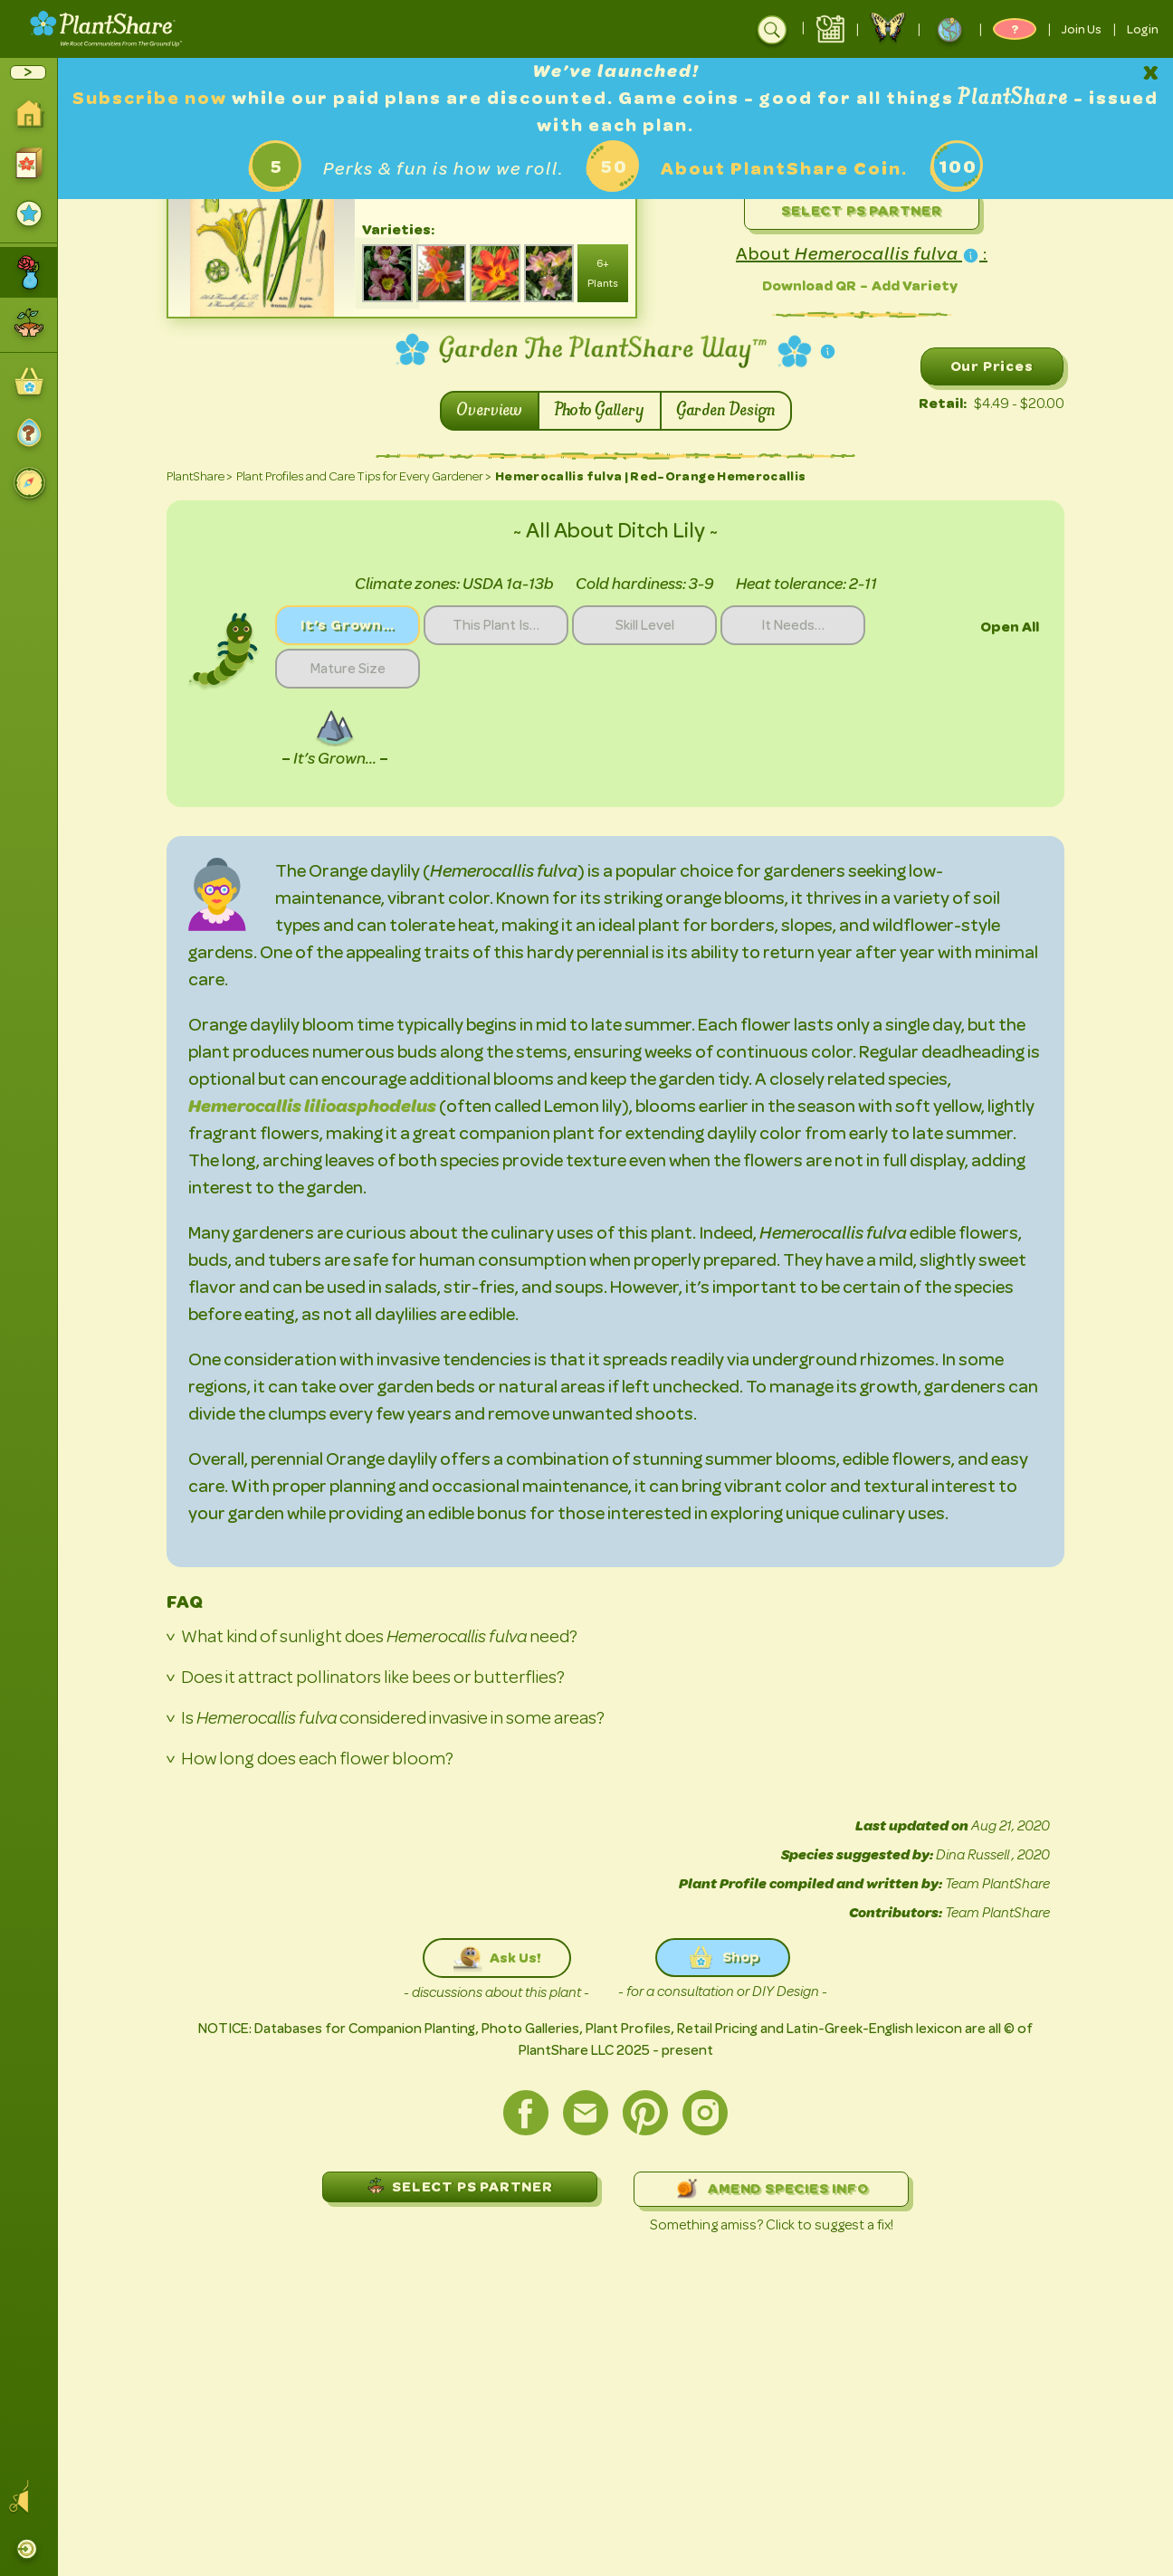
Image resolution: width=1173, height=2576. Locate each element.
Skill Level (644, 625)
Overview (489, 411)
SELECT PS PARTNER (460, 2185)
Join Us (1081, 29)
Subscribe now (152, 98)
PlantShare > (200, 476)
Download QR (809, 285)
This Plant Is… (496, 625)
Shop (722, 1958)
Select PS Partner (861, 210)
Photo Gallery (599, 411)
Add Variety (915, 285)
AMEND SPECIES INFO (770, 2189)
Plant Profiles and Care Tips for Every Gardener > (363, 476)
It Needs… (793, 625)
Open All (1009, 626)
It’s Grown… (347, 624)
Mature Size (348, 669)
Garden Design (726, 411)
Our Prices (992, 366)
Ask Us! (496, 1958)
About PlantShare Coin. (784, 168)
